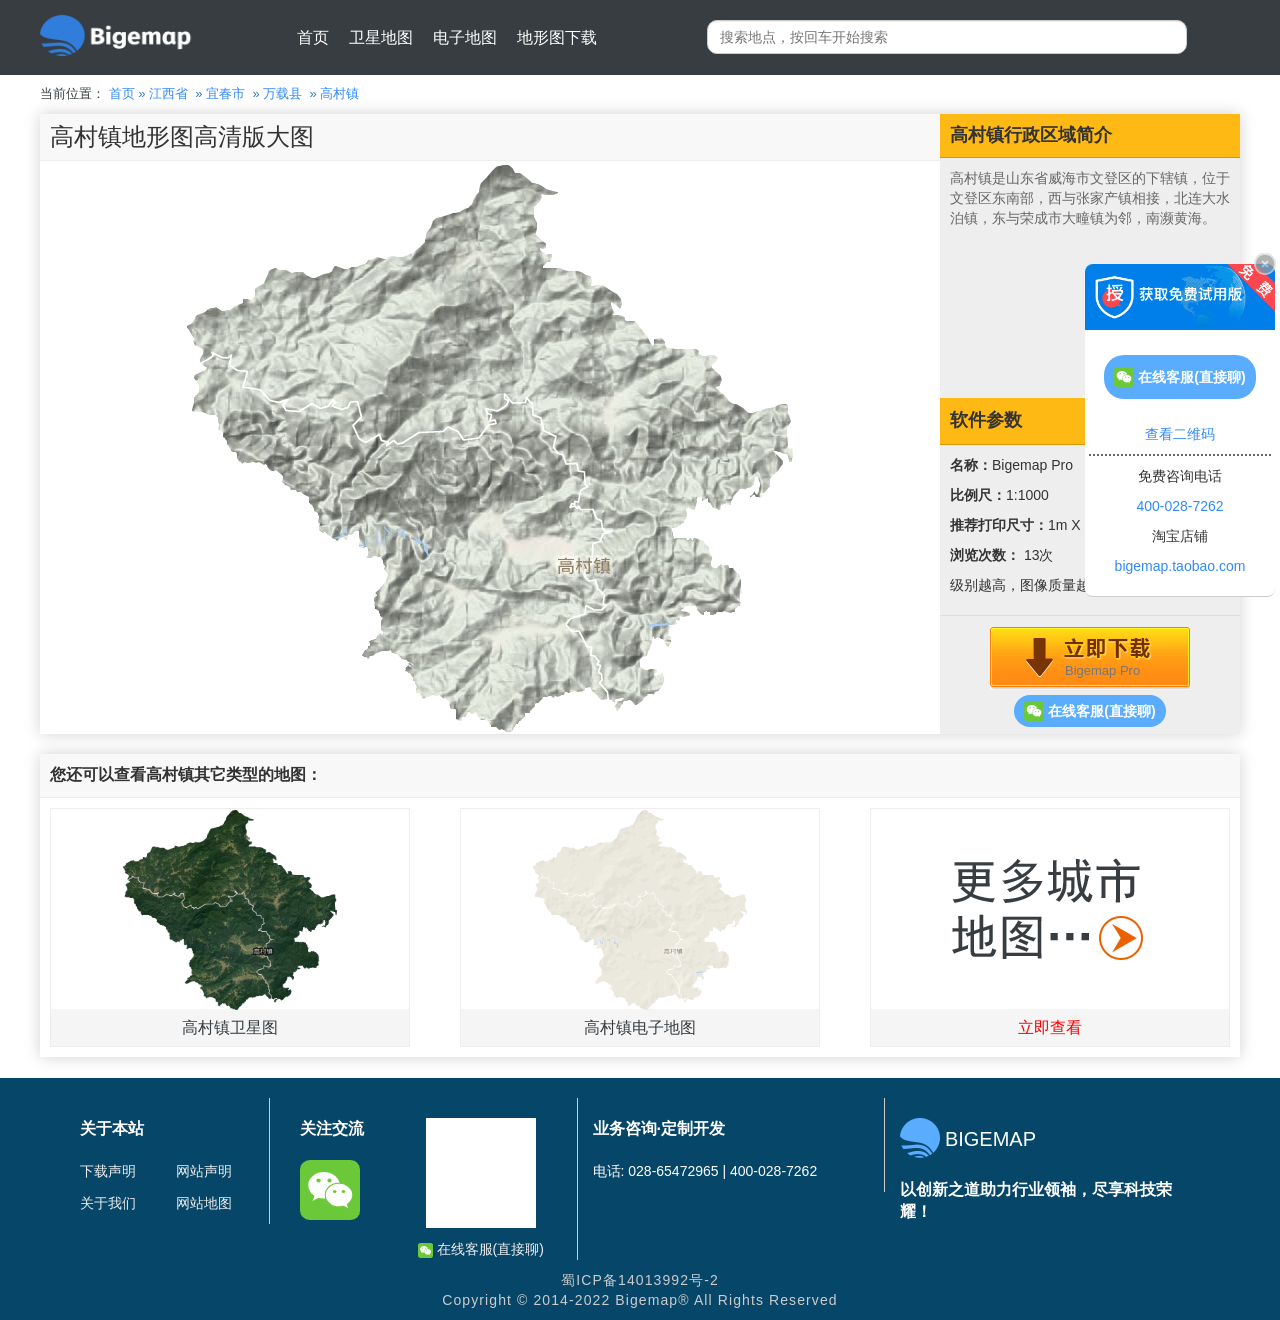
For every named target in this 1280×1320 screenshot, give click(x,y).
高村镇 (339, 93)
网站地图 (204, 1203)
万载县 (282, 93)
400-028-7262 (1179, 506)
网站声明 (204, 1171)
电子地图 (465, 37)
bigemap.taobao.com (1180, 566)
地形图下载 (557, 37)
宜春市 (225, 93)
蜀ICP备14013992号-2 (640, 1280)
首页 (313, 37)
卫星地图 (381, 37)
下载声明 (108, 1171)
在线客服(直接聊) (1089, 711)
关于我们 (108, 1203)
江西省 (168, 93)
